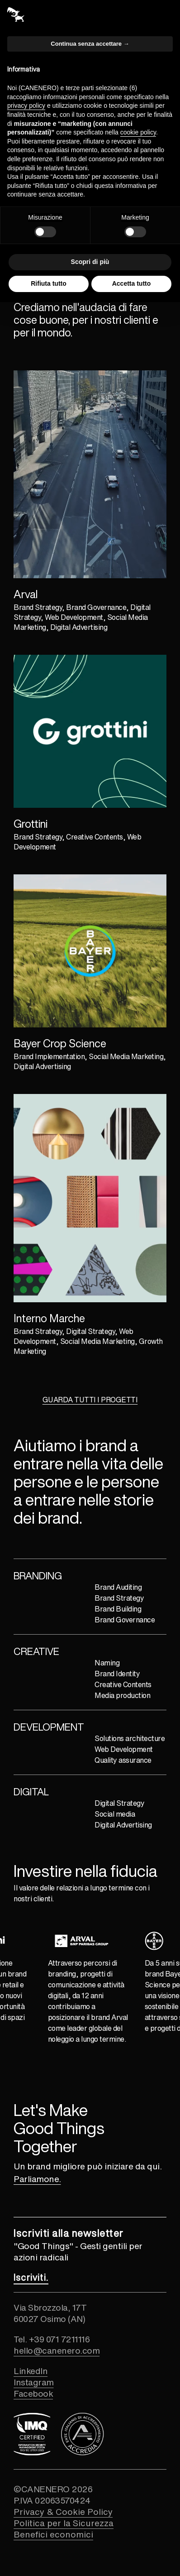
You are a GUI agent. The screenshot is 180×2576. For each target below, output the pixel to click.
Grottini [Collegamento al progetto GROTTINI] (30, 823)
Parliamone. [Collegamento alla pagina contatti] (37, 2178)
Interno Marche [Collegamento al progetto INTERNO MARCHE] (49, 1318)
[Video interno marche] (90, 1198)
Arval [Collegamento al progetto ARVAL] (26, 594)
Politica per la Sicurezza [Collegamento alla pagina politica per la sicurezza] (64, 2522)
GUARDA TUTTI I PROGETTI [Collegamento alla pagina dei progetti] (90, 1399)
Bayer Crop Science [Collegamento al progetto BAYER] (60, 1043)
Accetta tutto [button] (131, 283)
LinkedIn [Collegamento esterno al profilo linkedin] (30, 2370)
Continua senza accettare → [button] (90, 43)
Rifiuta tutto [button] (48, 283)
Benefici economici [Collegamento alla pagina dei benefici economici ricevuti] (53, 2534)
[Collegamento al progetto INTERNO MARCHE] (90, 1198)
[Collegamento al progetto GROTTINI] (90, 731)
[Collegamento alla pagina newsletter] (31, 2277)
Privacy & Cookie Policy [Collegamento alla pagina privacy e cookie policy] (63, 2511)
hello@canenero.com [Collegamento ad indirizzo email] (56, 2350)
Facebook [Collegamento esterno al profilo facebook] (33, 2393)
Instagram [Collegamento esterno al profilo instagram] (34, 2382)
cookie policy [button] (138, 132)
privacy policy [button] (26, 105)
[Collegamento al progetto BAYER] (90, 950)
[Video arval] (90, 474)
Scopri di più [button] (90, 261)
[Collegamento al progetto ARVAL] (90, 474)
